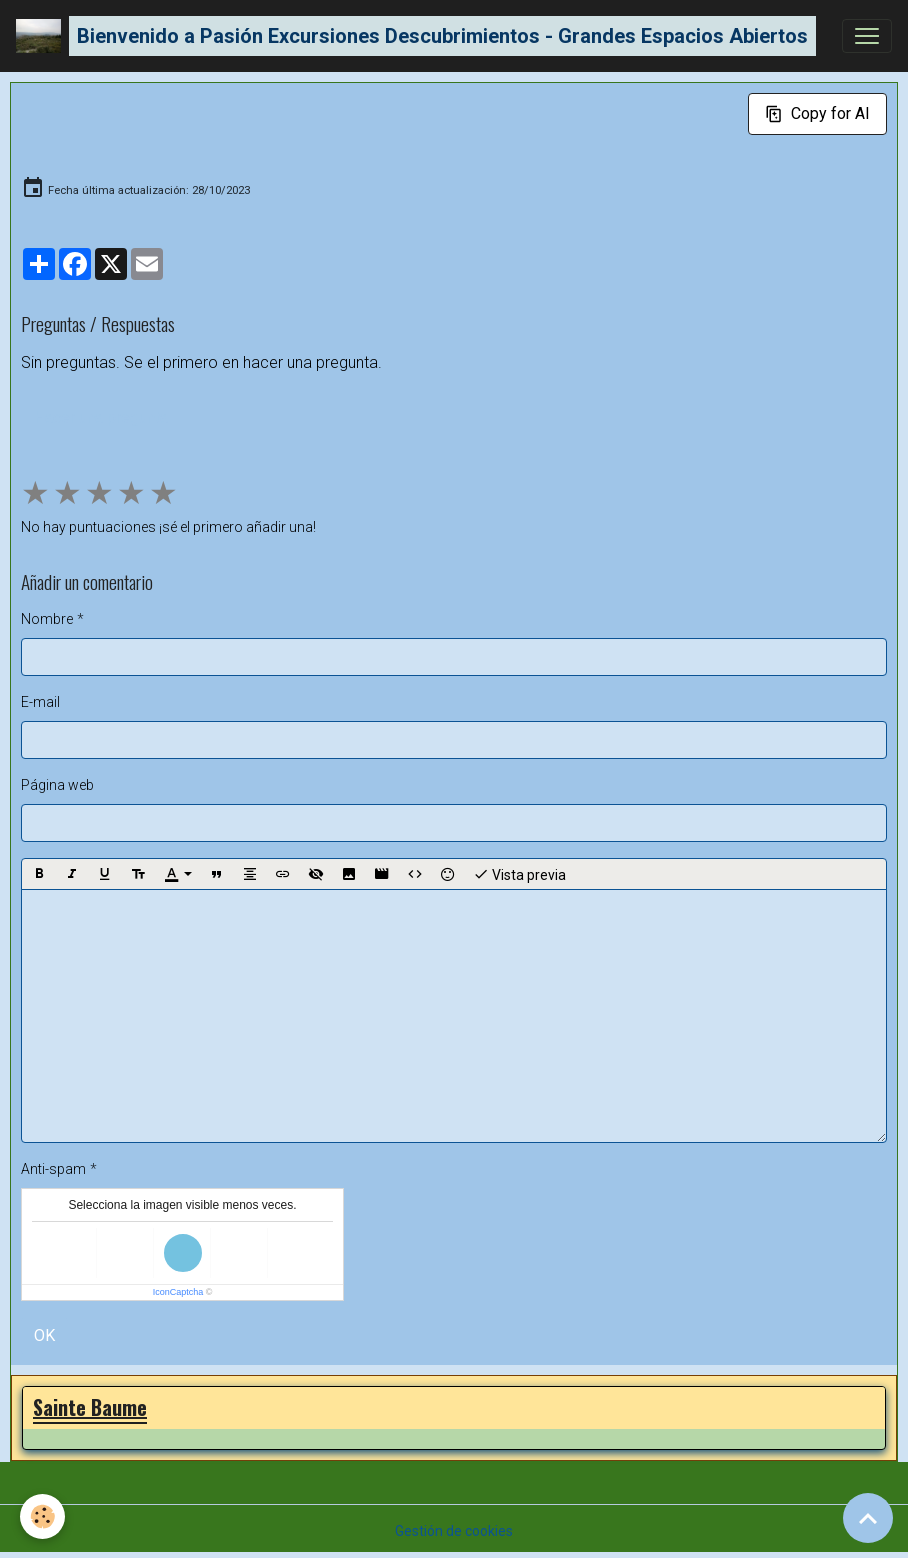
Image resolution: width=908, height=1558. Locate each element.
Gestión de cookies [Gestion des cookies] (454, 1531)
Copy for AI (817, 113)
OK (44, 1335)
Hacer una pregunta (101, 417)
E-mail (40, 702)
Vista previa (519, 874)
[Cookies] (42, 1516)
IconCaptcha (178, 1292)
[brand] (416, 36)
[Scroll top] (868, 1518)
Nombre (47, 619)
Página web (57, 785)
